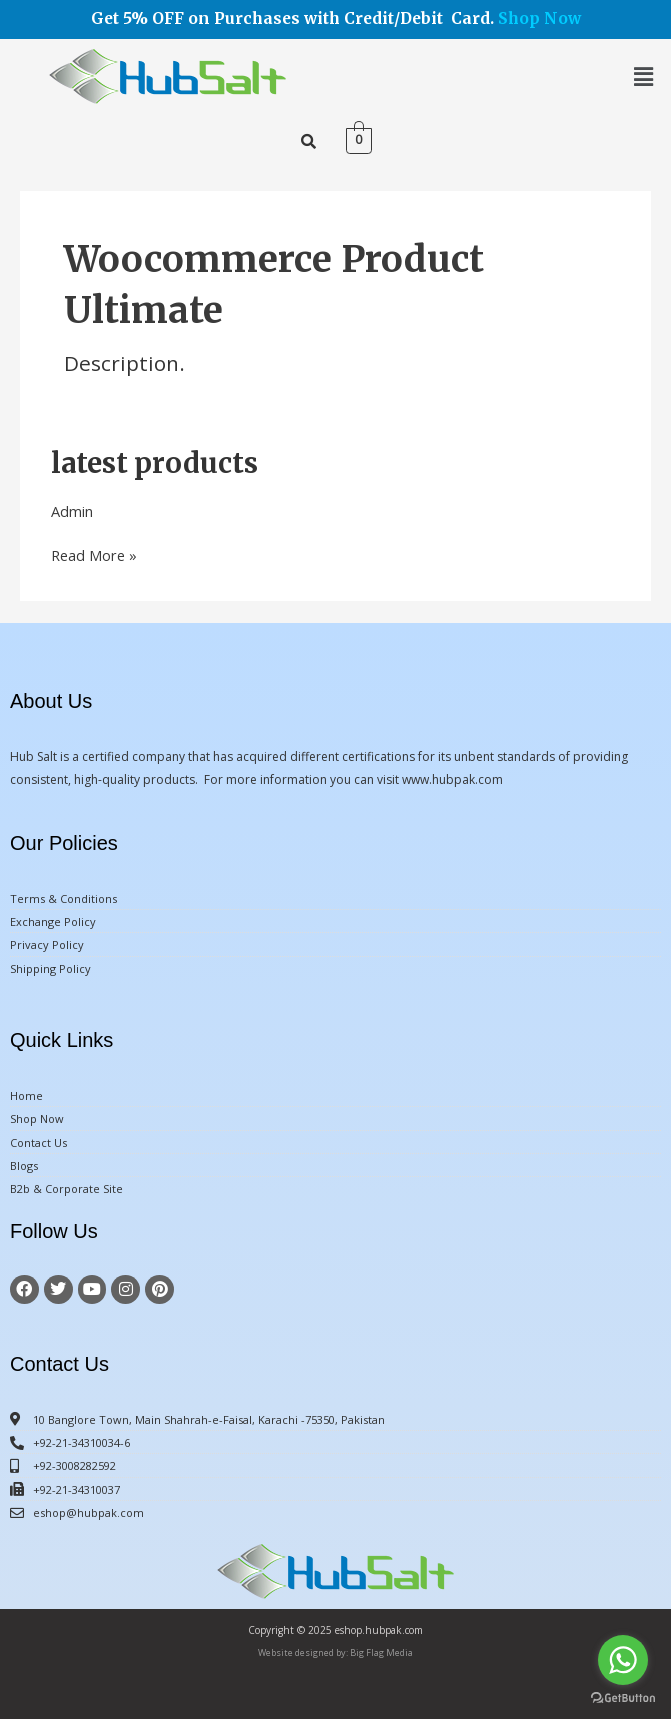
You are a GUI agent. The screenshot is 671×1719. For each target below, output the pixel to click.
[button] (644, 76)
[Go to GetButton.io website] (623, 1698)
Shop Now (539, 18)
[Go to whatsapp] (623, 1660)
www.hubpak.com (452, 779)
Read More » (94, 554)
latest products (154, 463)
